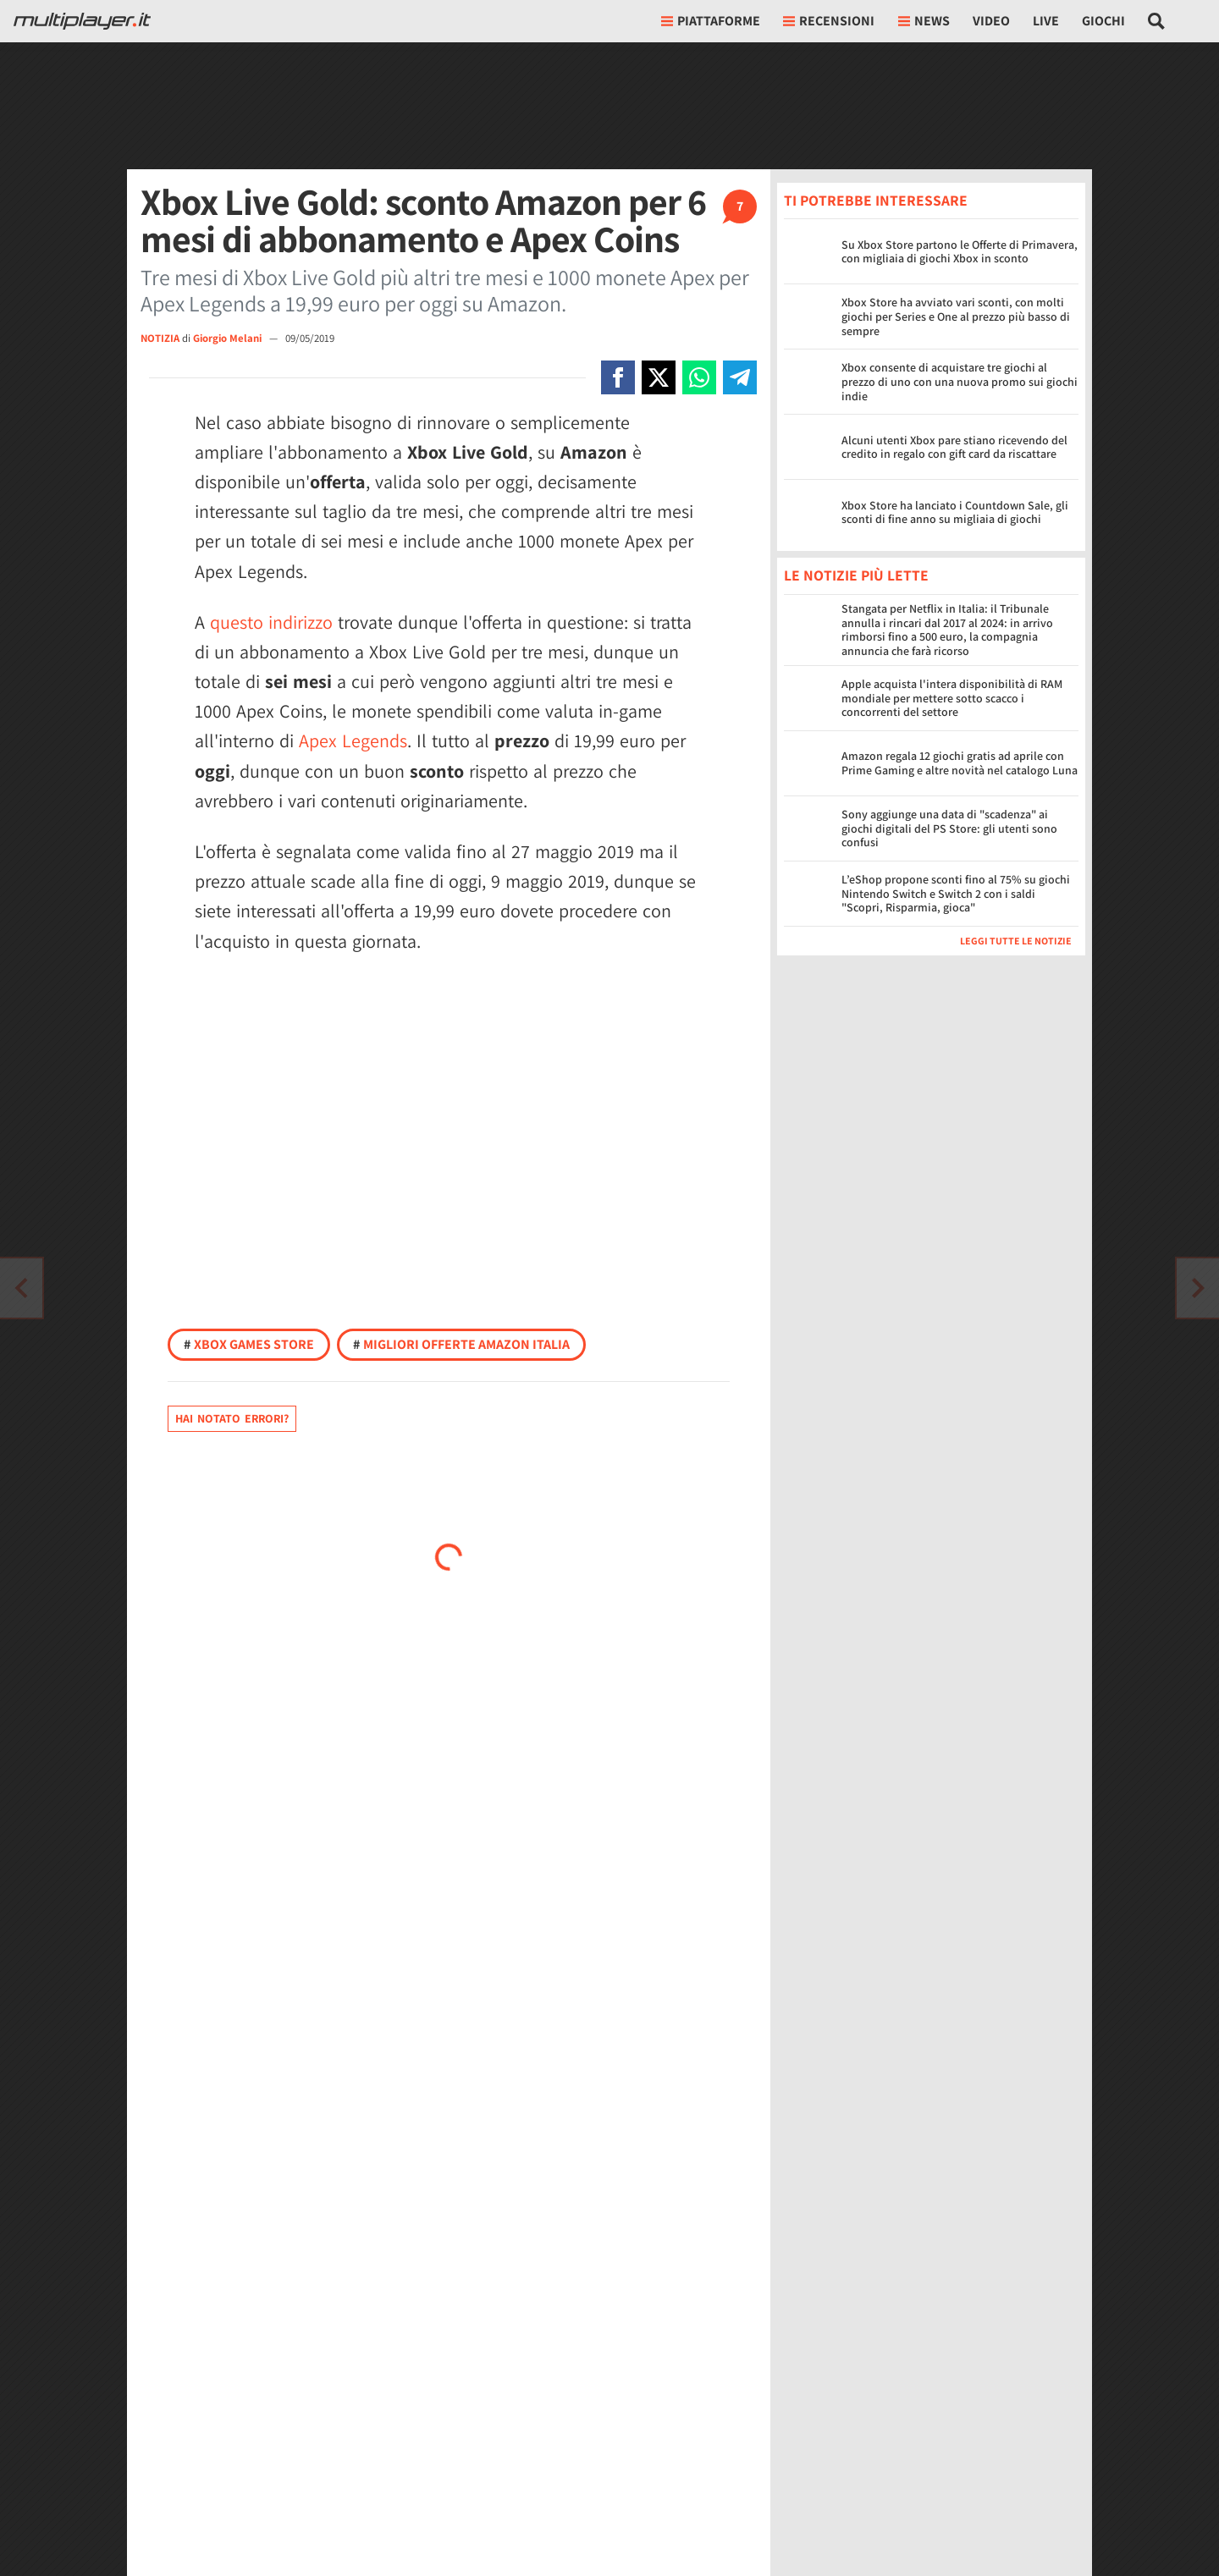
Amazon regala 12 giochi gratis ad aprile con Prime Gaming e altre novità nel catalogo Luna (959, 763)
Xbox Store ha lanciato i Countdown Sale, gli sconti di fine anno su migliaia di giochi (954, 512)
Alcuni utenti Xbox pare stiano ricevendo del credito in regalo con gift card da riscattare (954, 447)
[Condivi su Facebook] (618, 377)
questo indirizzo (271, 622)
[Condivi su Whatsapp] (699, 377)
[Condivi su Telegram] (740, 377)
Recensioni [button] (828, 21)
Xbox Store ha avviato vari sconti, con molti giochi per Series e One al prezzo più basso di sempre (955, 316)
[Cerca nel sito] (1157, 21)
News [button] (924, 21)
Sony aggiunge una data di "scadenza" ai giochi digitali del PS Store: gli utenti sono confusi (949, 828)
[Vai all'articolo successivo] (21, 1288)
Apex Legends (353, 740)
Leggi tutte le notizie (1016, 940)
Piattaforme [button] (710, 21)
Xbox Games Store (249, 1344)
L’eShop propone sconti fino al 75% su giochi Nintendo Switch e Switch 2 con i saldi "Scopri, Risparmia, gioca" (955, 894)
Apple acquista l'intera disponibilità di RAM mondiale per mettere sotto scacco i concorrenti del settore (951, 698)
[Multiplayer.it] (82, 21)
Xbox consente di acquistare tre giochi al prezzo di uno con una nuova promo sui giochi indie (959, 382)
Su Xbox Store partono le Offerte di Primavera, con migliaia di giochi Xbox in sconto (959, 252)
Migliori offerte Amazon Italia (461, 1344)
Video (991, 21)
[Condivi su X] (659, 377)
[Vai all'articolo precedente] (1198, 1288)
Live (1046, 21)
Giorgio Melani (228, 338)
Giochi (1103, 21)
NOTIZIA (160, 338)
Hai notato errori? (232, 1418)
